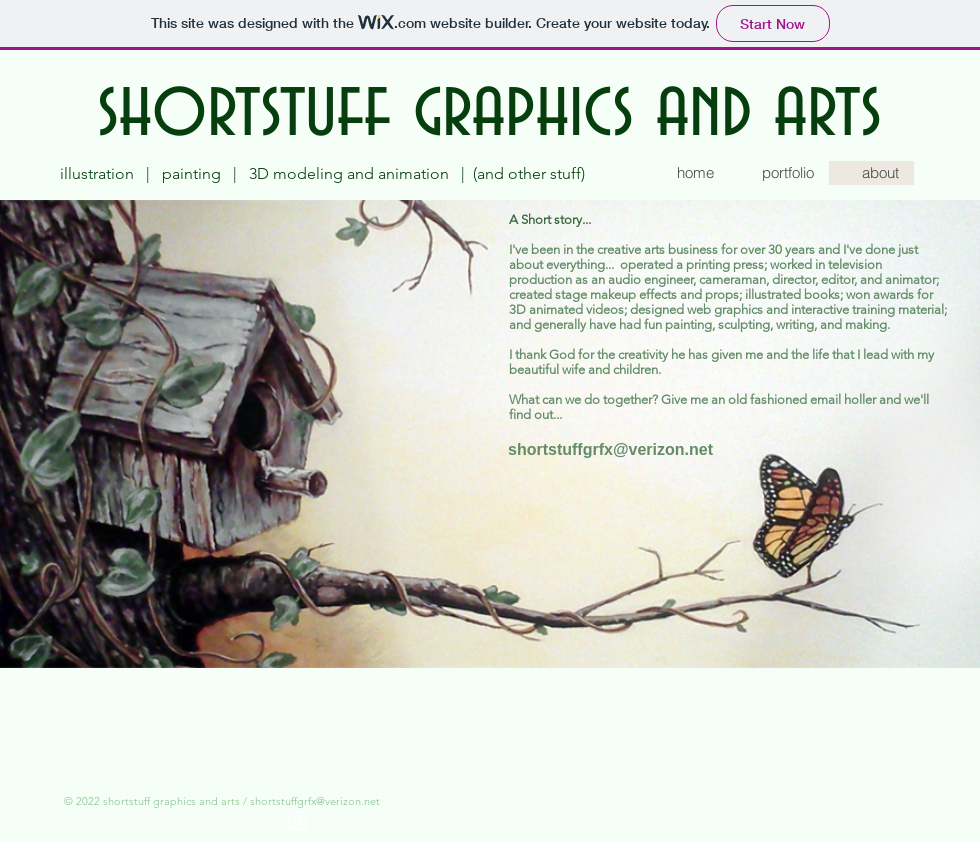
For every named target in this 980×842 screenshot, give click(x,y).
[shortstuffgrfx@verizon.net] (610, 449)
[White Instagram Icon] (297, 820)
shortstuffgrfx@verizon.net (315, 801)
